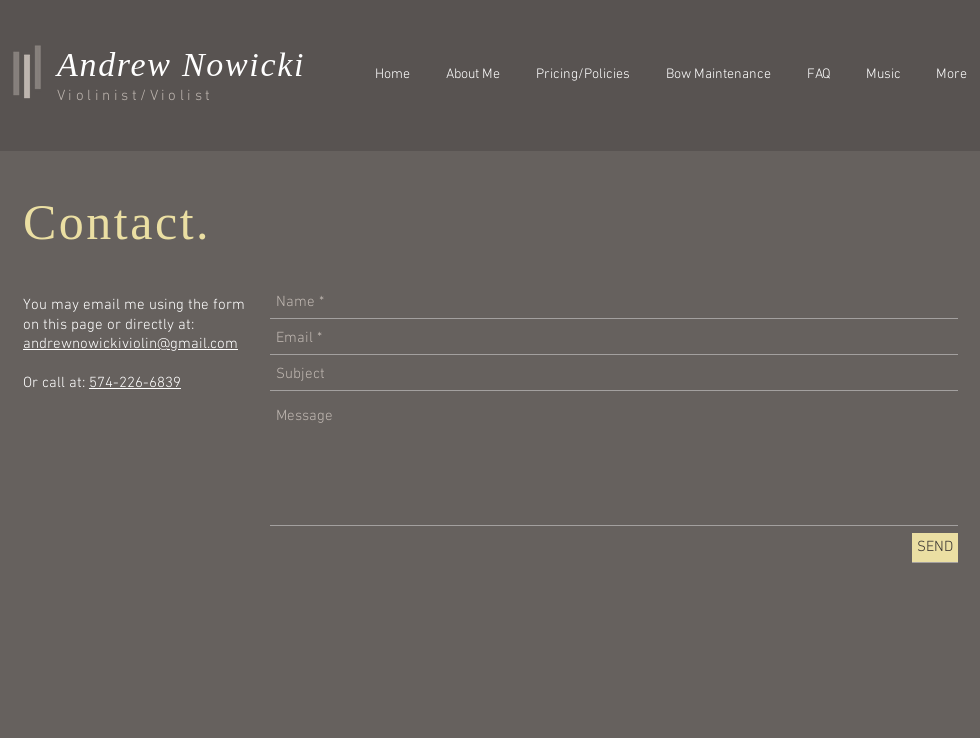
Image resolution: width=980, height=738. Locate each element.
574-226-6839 (135, 383)
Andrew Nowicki (181, 64)
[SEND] (935, 547)
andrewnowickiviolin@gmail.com (130, 344)
